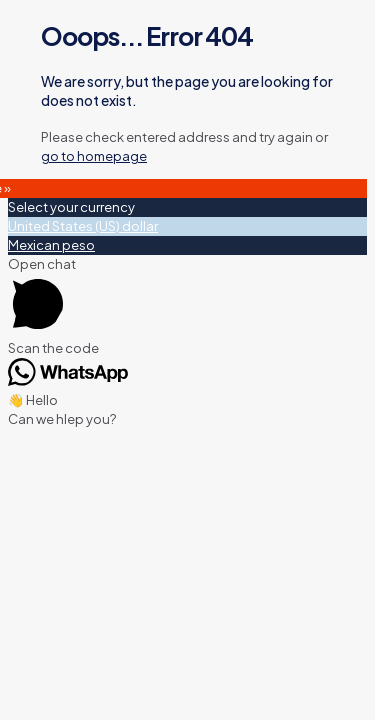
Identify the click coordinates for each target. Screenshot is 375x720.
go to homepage (94, 156)
